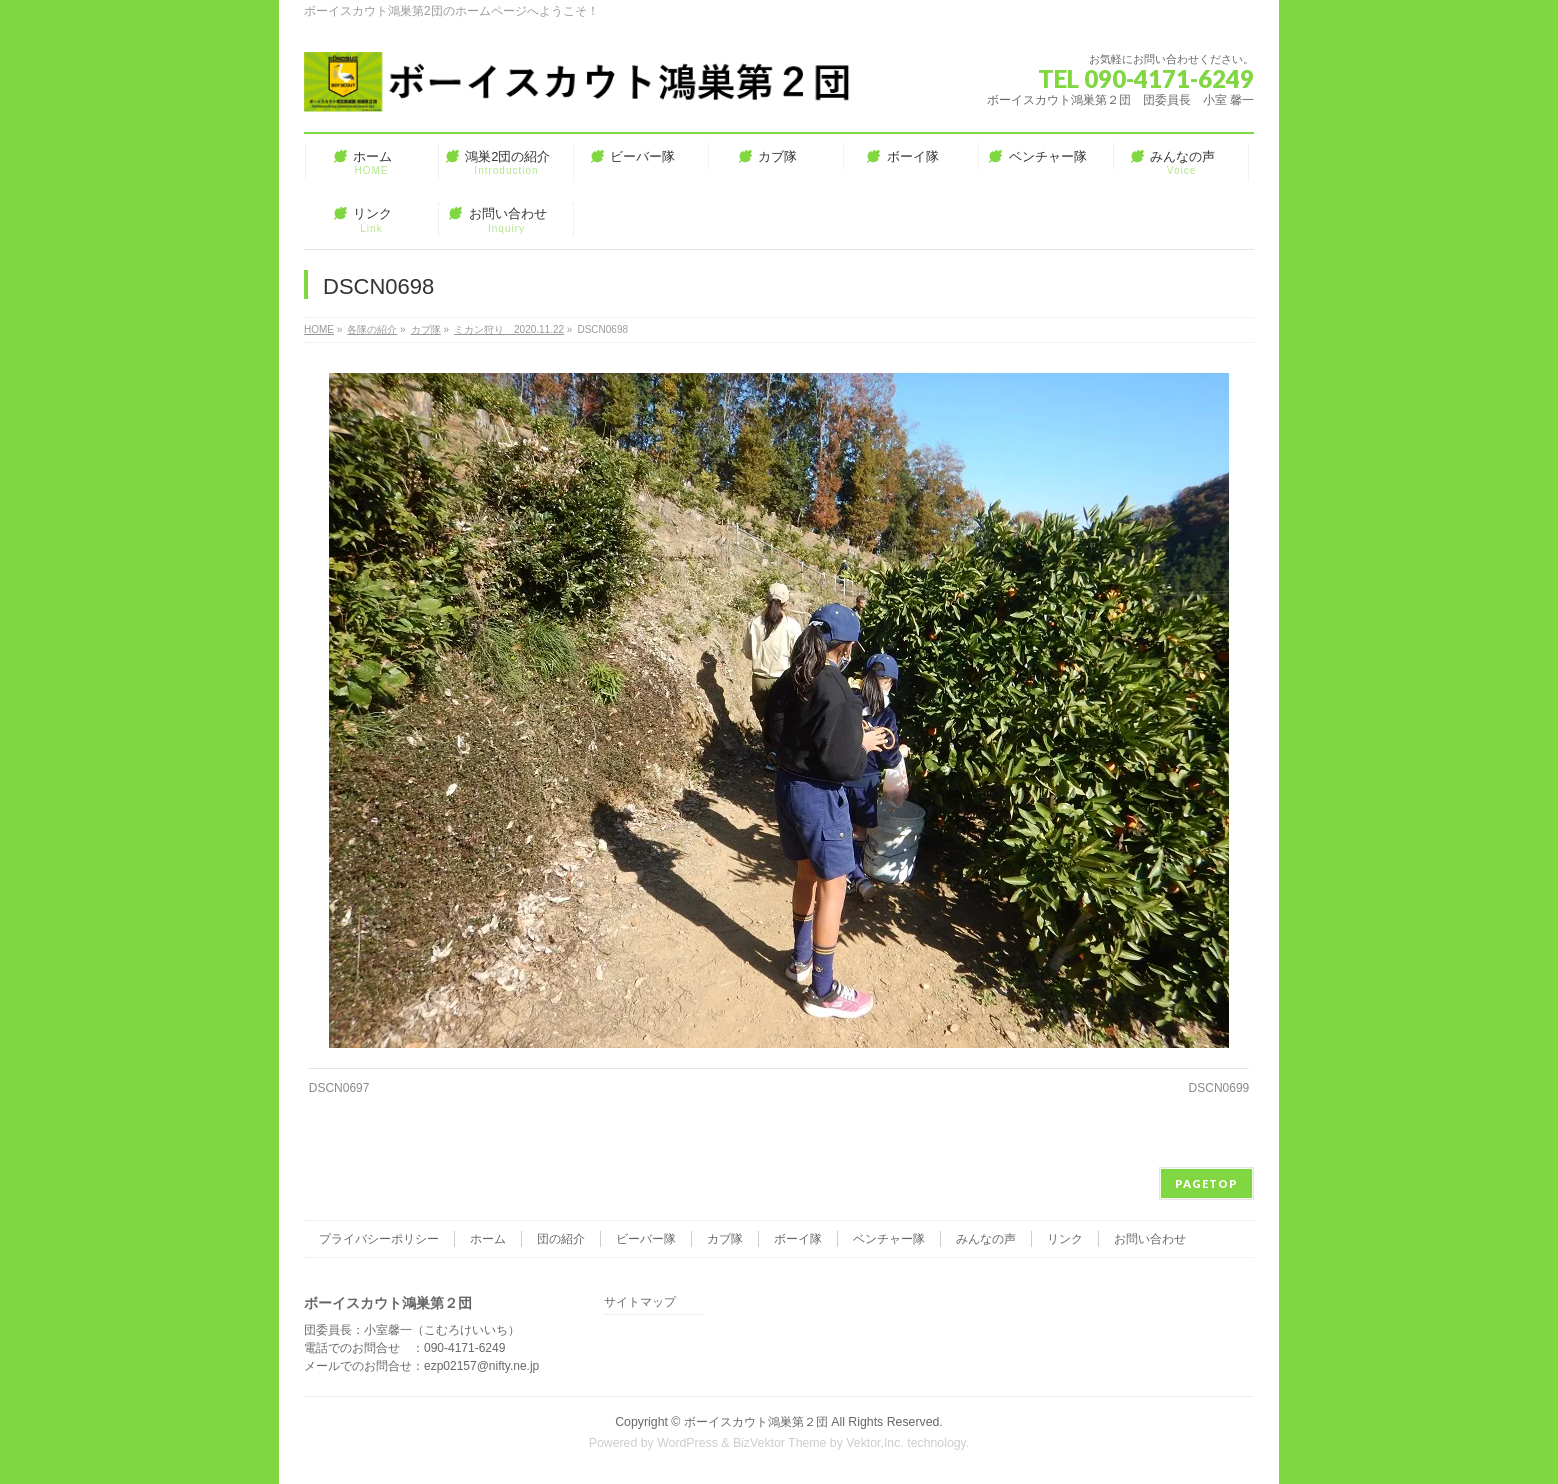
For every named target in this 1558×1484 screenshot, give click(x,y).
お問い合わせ (1150, 1239)
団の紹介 (561, 1239)
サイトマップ (640, 1302)
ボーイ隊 (798, 1239)
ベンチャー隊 (889, 1239)
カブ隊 (725, 1239)
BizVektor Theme (780, 1443)
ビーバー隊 (646, 1239)
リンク (1065, 1239)
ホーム (488, 1239)
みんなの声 (986, 1239)
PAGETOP (1206, 1183)
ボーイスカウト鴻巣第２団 (756, 1422)
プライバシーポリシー (379, 1239)
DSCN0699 (1219, 1088)
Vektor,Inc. (875, 1443)
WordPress (687, 1443)
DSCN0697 (339, 1088)
